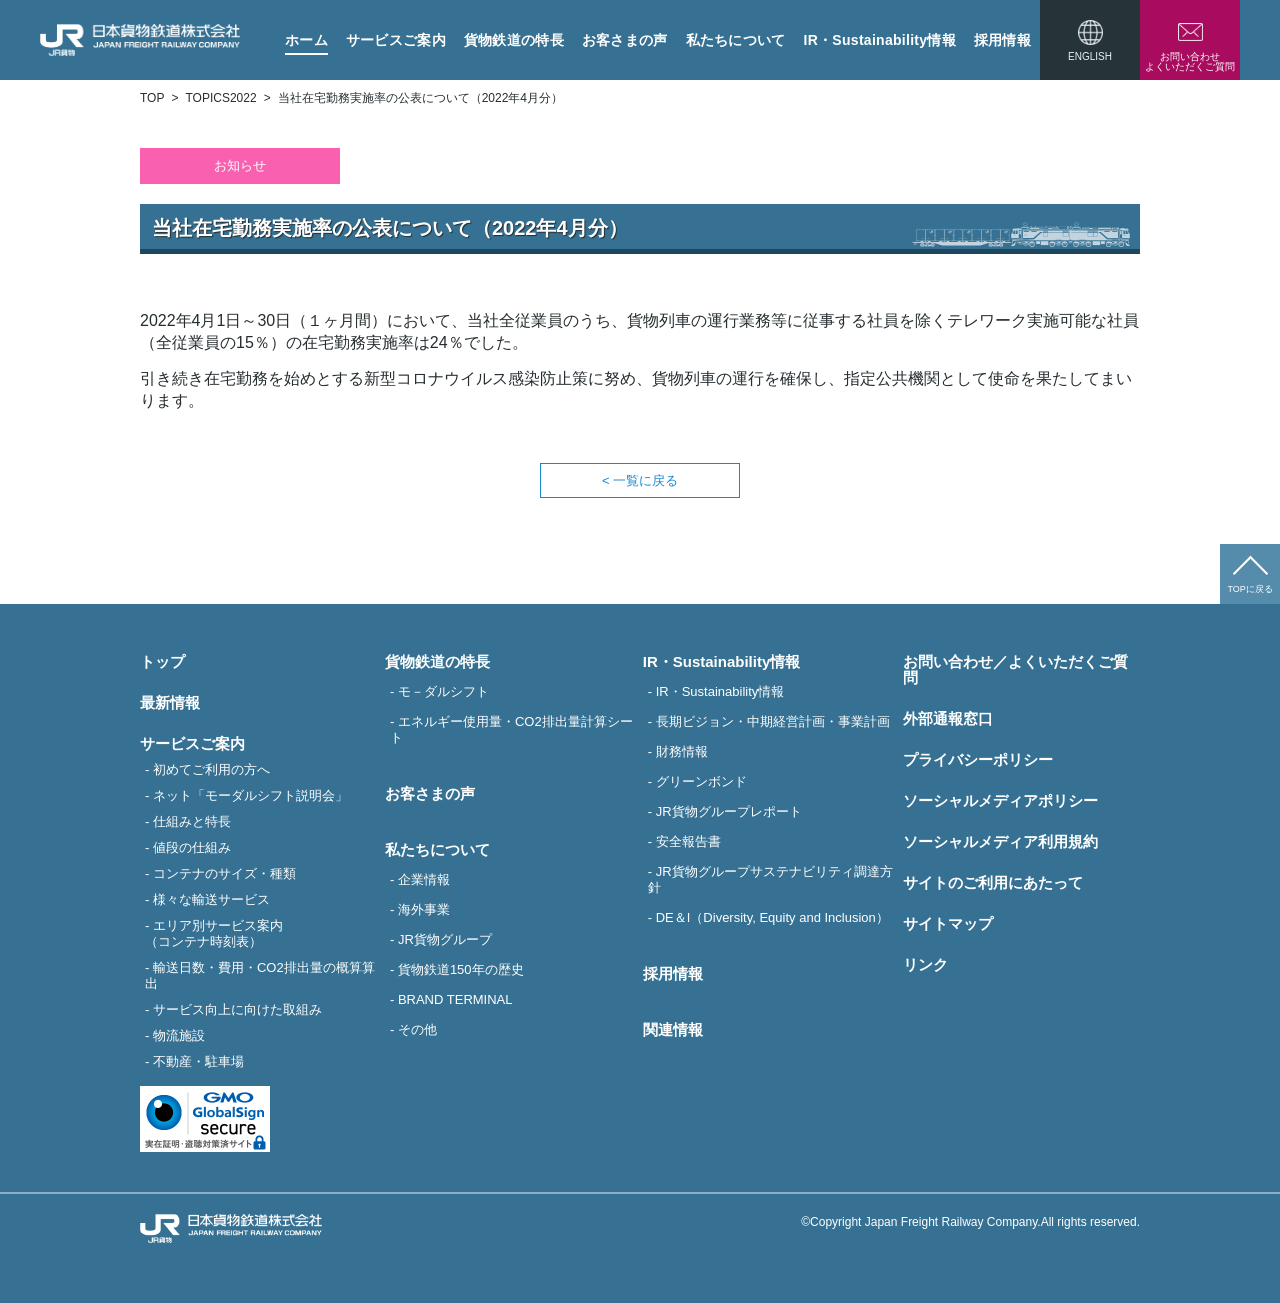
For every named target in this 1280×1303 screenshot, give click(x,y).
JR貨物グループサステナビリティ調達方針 (770, 879)
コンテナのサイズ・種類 (224, 873)
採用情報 (1002, 40)
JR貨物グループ (445, 939)
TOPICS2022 (220, 98)
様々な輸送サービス (211, 899)
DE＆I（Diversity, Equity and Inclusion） (772, 917)
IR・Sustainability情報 (880, 40)
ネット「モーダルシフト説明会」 (250, 795)
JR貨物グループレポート (729, 811)
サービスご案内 (396, 40)
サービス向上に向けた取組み (237, 1009)
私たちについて (736, 40)
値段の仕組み (192, 847)
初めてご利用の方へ (211, 769)
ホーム (306, 40)
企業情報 (424, 879)
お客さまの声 (625, 40)
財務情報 (682, 751)
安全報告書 (688, 841)
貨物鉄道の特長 (514, 40)
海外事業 (424, 909)
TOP (152, 98)
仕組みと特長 (192, 821)
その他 (417, 1029)
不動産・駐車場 (198, 1061)
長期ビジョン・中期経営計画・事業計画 (773, 721)
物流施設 (179, 1035)
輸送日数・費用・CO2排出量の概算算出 (260, 975)
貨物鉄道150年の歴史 (461, 969)
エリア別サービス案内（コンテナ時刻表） (214, 933)
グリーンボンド (701, 781)
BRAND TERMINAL (455, 999)
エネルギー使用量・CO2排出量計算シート (511, 729)
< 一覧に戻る (640, 480)
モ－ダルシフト (443, 691)
